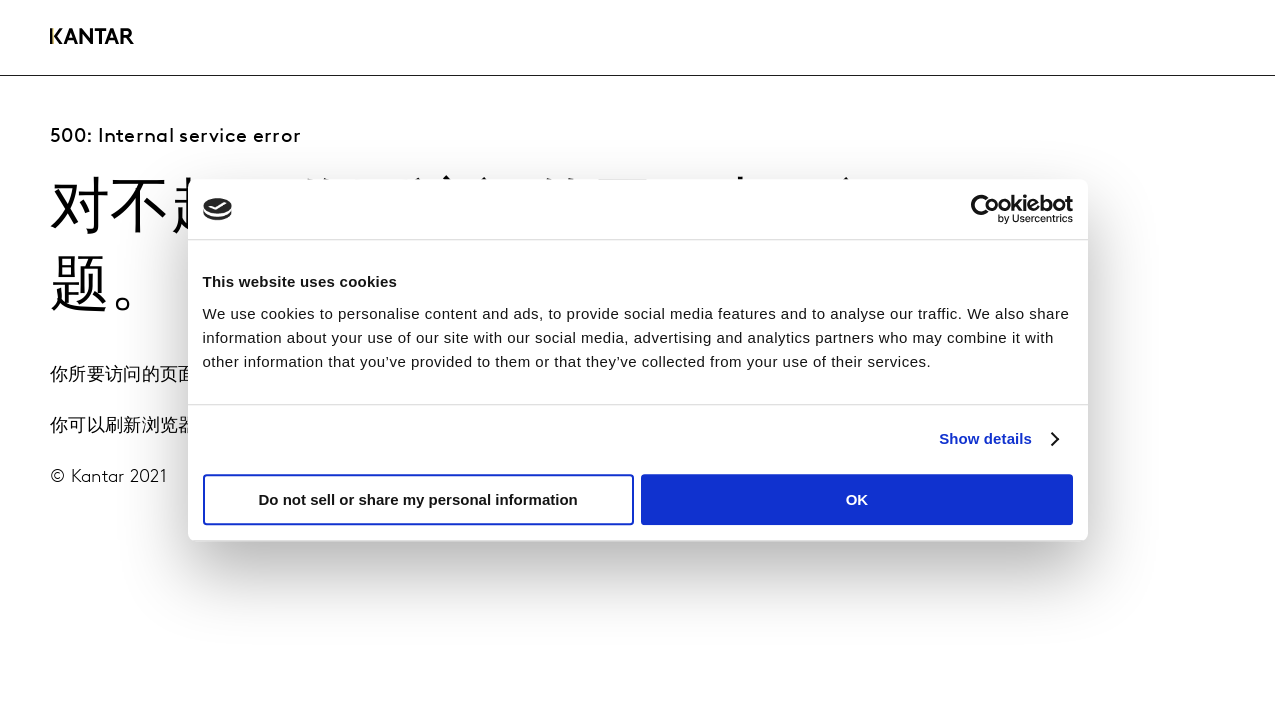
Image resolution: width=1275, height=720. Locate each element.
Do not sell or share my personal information (418, 499)
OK (857, 499)
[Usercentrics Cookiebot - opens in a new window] (985, 209)
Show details (985, 438)
